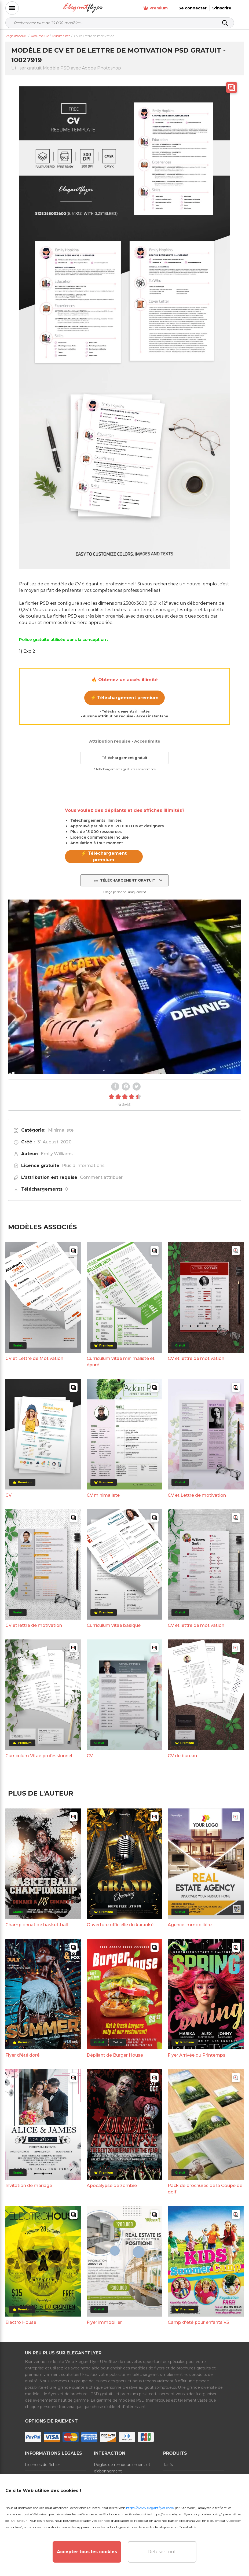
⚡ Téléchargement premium (124, 697)
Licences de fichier (42, 2464)
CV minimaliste (103, 1495)
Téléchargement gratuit (124, 757)
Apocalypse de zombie (112, 2185)
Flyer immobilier (104, 2322)
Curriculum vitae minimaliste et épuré (121, 1361)
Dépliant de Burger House (115, 2055)
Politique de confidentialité (175, 2527)
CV (8, 1495)
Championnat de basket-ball (36, 1924)
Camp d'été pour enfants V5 (198, 2322)
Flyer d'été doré (22, 2055)
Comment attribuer (101, 1177)
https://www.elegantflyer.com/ (150, 2508)
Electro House (20, 2322)
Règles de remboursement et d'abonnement (122, 2468)
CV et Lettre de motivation (197, 1495)
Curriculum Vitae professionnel (38, 1755)
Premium (165, 8)
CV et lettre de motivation (196, 1358)
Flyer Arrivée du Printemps (196, 2055)
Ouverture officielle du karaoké (120, 1924)
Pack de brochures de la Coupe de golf (205, 2189)
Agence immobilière (190, 1924)
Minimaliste (61, 1130)
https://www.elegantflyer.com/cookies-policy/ (186, 2514)
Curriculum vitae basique (114, 1625)
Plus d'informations (83, 1165)
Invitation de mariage (28, 2185)
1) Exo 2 (27, 651)
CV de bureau (182, 1755)
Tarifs (168, 2464)
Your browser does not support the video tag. (124, 987)
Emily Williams (57, 1153)
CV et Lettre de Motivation (34, 1358)
